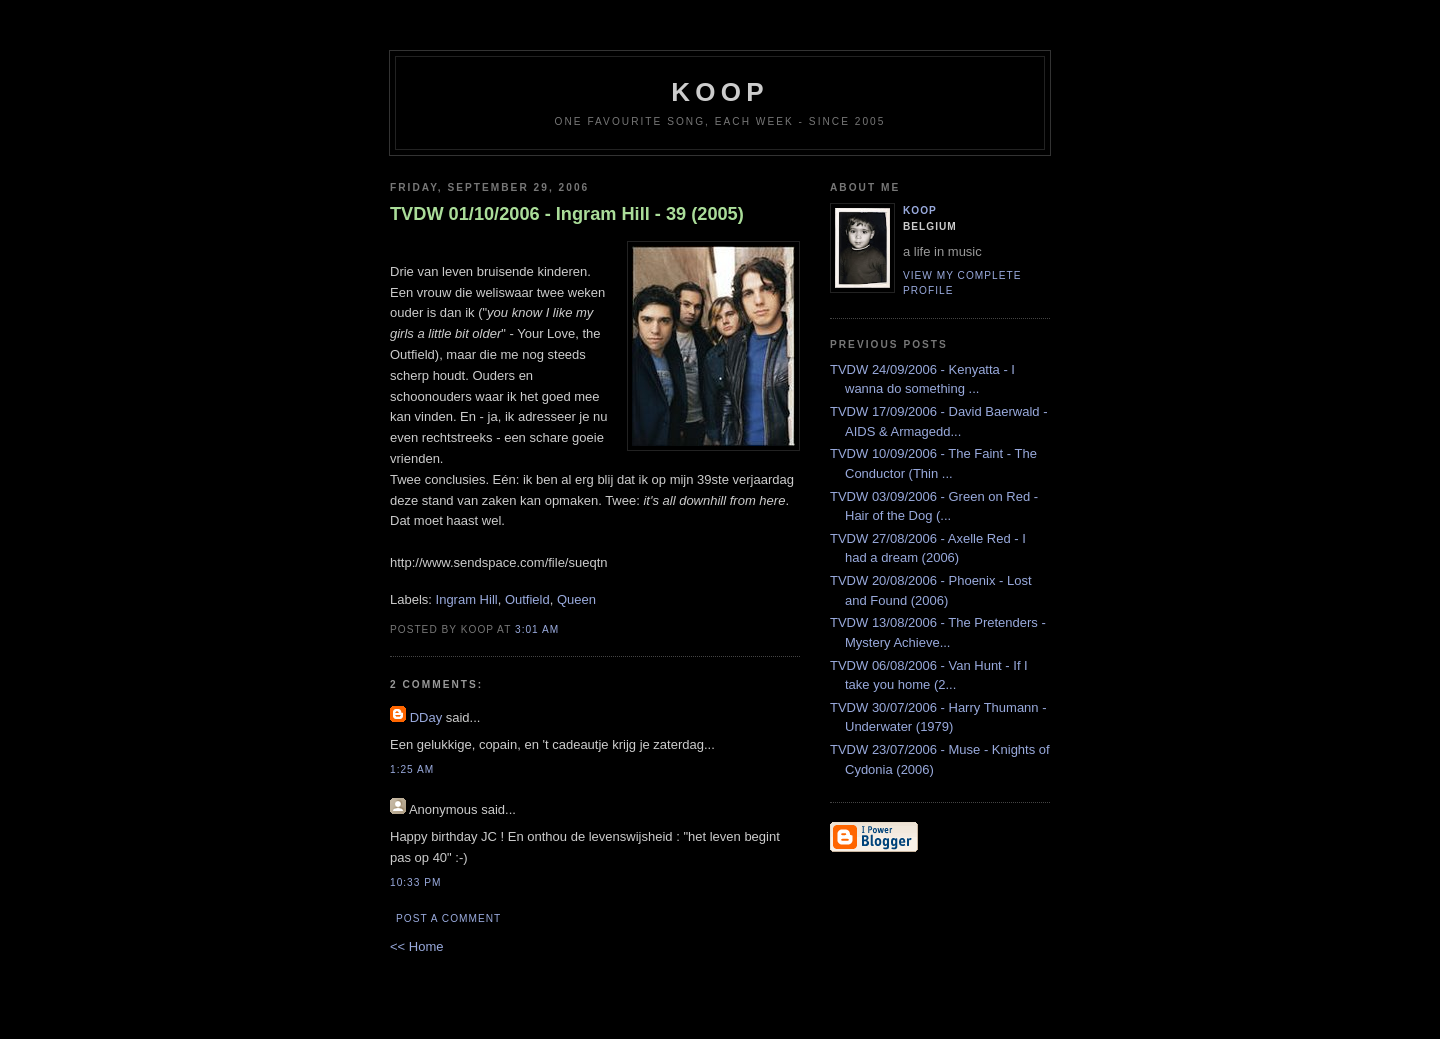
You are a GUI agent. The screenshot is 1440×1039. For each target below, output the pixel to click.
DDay (426, 717)
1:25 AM (412, 769)
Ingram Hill (467, 599)
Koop (920, 210)
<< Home (416, 946)
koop (719, 92)
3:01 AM (537, 629)
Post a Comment (448, 918)
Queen (576, 599)
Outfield (527, 599)
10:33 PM (415, 882)
